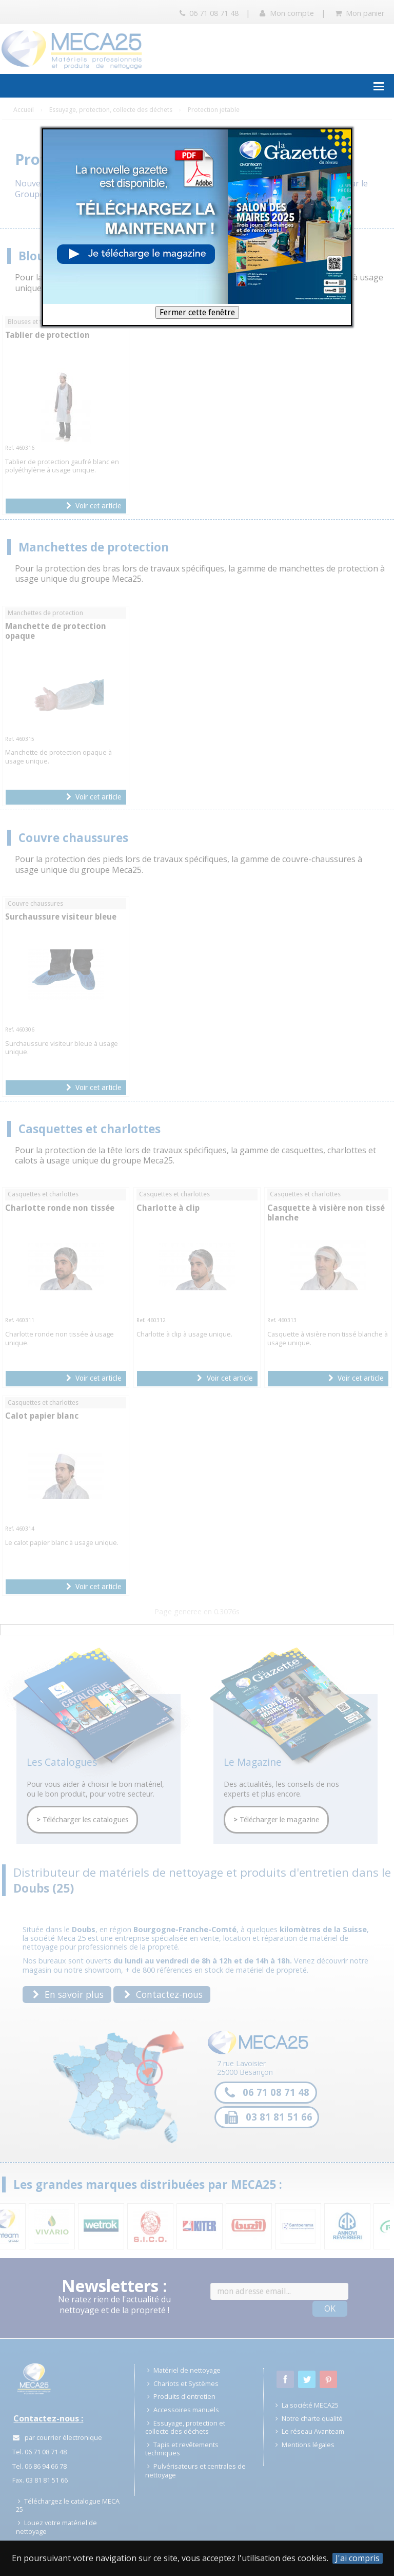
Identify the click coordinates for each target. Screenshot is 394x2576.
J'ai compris (358, 2558)
